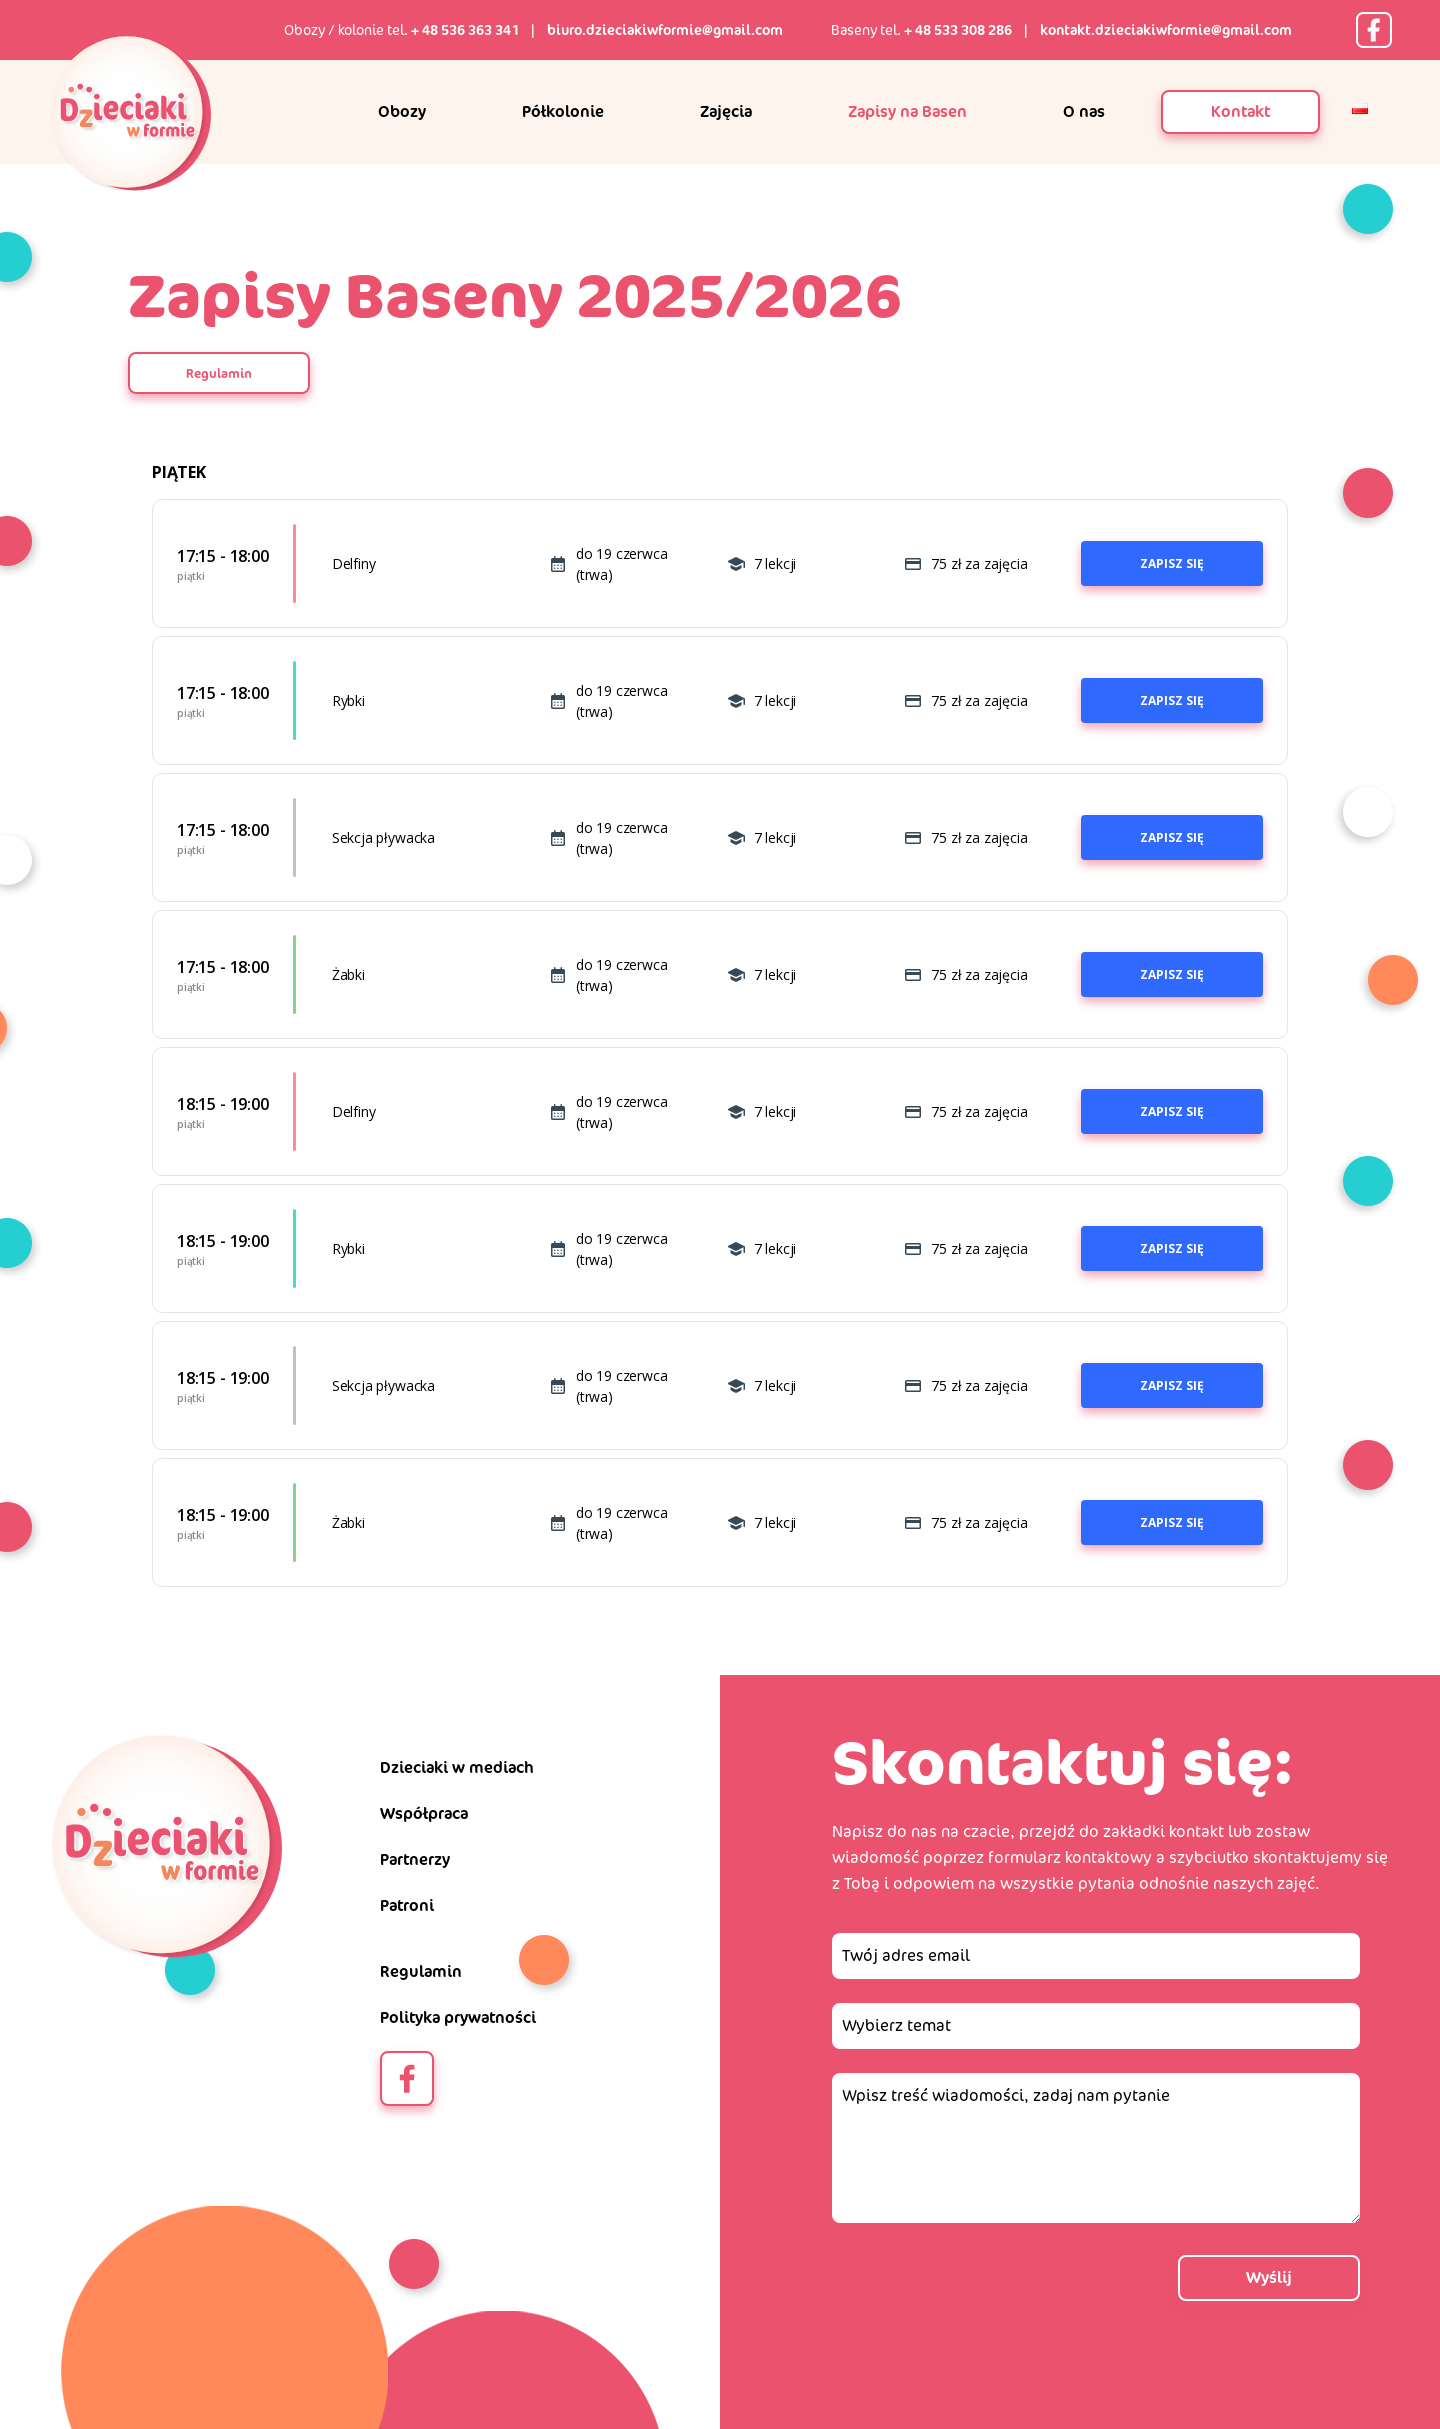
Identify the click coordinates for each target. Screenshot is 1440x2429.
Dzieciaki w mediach (457, 1767)
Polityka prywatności (458, 2017)
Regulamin (219, 373)
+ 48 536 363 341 (465, 30)
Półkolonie (563, 111)
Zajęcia (726, 111)
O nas (1084, 111)
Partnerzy (415, 1859)
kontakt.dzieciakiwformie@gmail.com (1166, 30)
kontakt (1196, 1831)
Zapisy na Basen (907, 111)
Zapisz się (1172, 563)
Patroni (407, 1905)
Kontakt (1240, 111)
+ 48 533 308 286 (958, 30)
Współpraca (424, 1813)
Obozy (402, 111)
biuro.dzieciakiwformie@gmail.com (665, 30)
